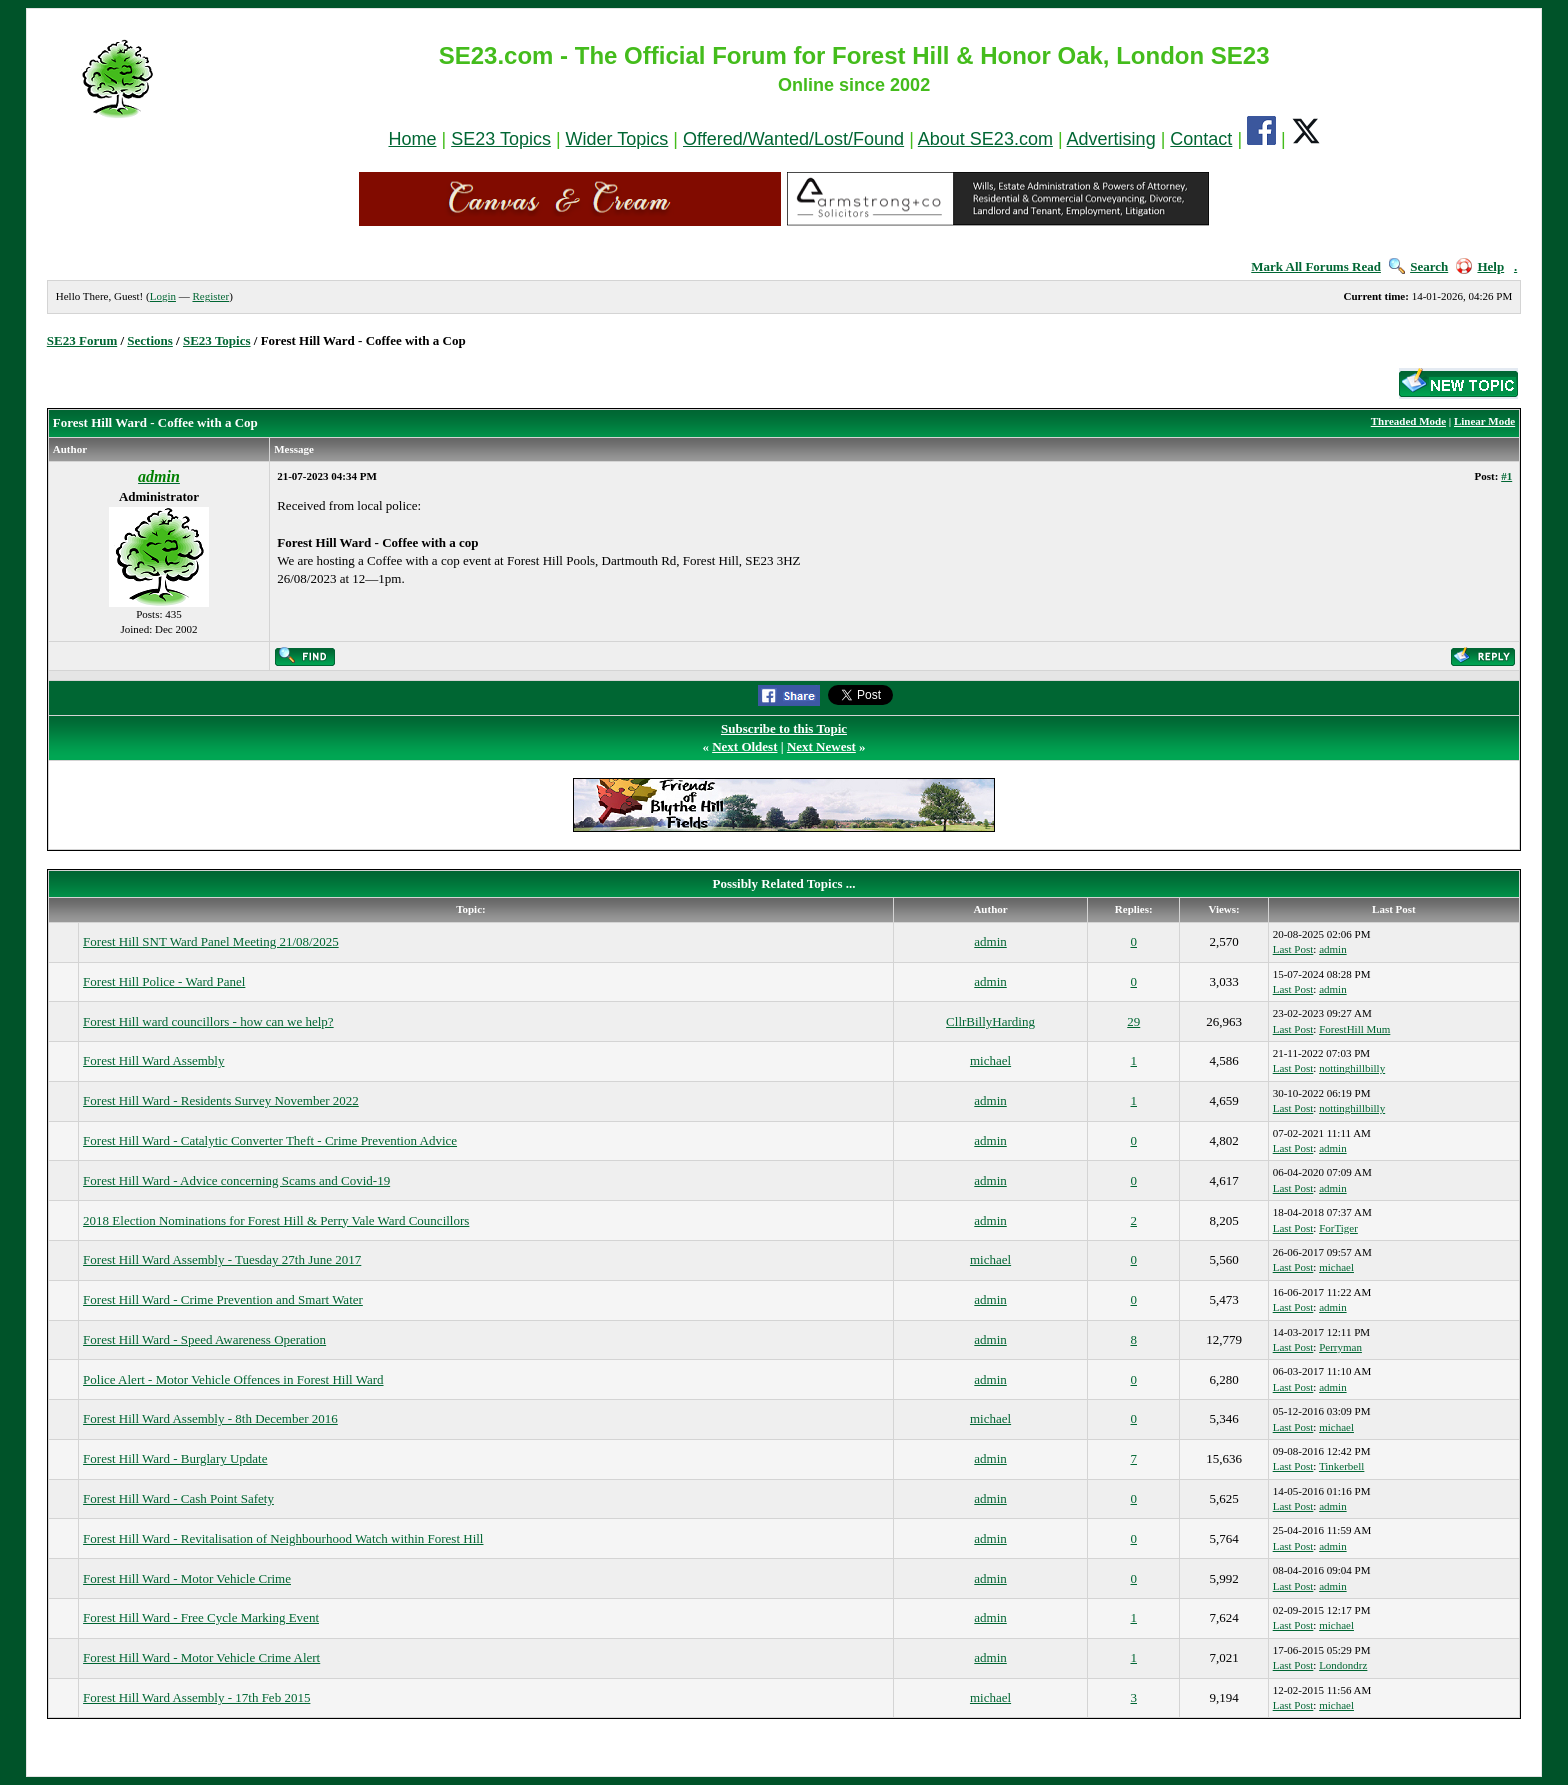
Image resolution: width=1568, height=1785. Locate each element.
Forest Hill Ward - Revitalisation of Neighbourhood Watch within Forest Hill (283, 1538)
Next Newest (821, 746)
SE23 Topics (501, 139)
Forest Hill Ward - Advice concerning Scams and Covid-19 (236, 1180)
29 (1133, 1021)
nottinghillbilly (1352, 1068)
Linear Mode (1484, 421)
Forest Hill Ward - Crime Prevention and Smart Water (223, 1299)
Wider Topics (617, 139)
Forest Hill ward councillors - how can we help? (208, 1021)
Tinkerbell (1341, 1466)
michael (990, 1060)
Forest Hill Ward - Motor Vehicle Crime (187, 1578)
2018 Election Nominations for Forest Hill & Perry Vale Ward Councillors (276, 1220)
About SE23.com (985, 139)
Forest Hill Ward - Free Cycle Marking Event (201, 1617)
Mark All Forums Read (1316, 266)
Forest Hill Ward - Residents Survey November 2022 (221, 1100)
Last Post (1293, 949)
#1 (1506, 476)
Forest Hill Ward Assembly (153, 1060)
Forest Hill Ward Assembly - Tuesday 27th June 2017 (222, 1259)
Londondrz (1343, 1665)
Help (1480, 266)
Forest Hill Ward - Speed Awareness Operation (204, 1339)
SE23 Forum (82, 340)
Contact (1201, 139)
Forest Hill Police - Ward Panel (164, 981)
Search (1418, 266)
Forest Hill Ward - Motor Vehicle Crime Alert (201, 1657)
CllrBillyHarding (990, 1021)
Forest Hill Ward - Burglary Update (175, 1458)
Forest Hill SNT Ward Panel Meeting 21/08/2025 (211, 941)
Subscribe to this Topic (784, 728)
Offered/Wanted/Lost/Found (793, 139)
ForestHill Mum (1354, 1029)
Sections (150, 340)
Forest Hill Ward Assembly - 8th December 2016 (210, 1418)
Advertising (1111, 139)
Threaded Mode (1408, 421)
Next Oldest (744, 746)
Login (163, 296)
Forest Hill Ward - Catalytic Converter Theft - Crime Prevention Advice (270, 1140)
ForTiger (1338, 1228)
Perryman (1340, 1347)
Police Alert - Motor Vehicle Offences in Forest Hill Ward (233, 1379)
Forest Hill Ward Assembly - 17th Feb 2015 (196, 1697)
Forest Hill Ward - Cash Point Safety (178, 1498)
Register (210, 296)
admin (990, 941)
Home (412, 139)
